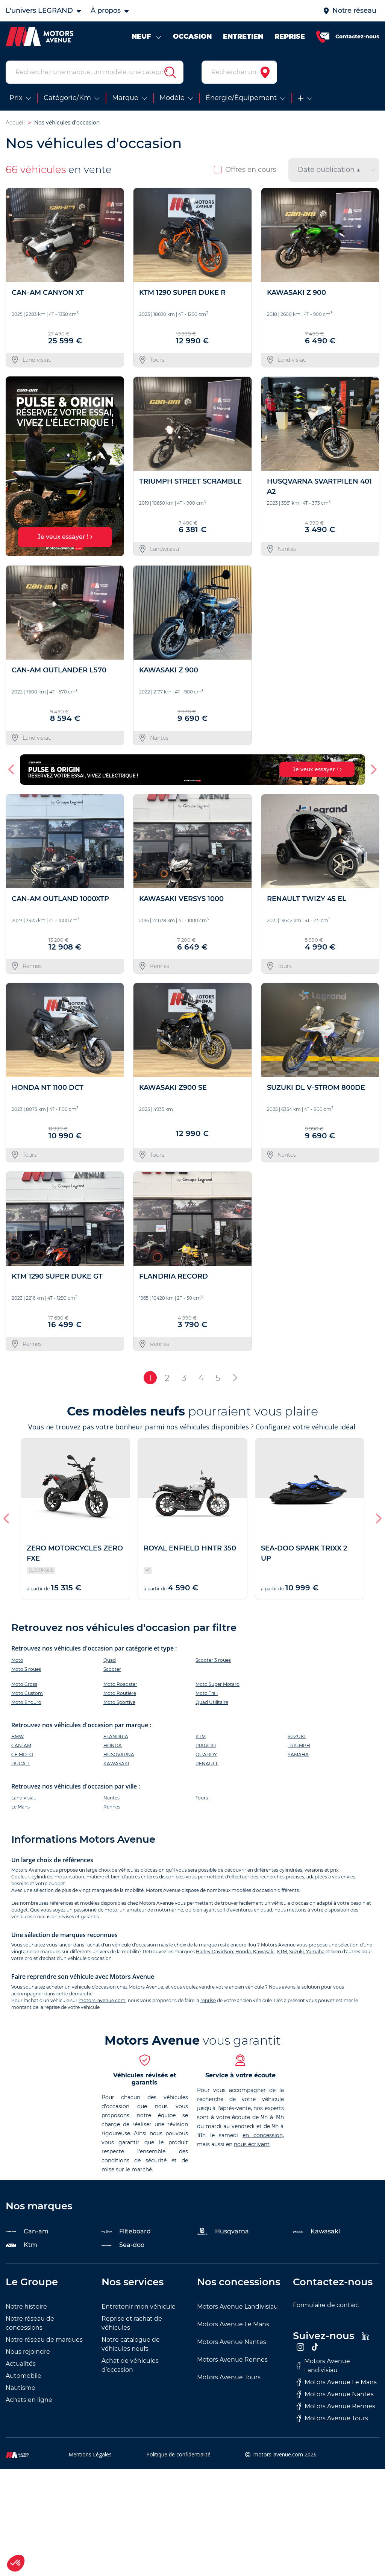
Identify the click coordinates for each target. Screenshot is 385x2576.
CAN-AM (21, 1745)
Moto (17, 1660)
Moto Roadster (120, 1684)
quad (266, 1910)
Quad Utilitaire (212, 1702)
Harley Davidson (214, 1951)
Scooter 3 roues (213, 1660)
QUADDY (206, 1754)
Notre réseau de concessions (30, 2323)
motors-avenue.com (102, 2000)
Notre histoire (26, 2306)
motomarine (168, 1910)
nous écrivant (252, 2144)
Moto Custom (27, 1693)
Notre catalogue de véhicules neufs (131, 2344)
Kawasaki (263, 1951)
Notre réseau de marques (44, 2339)
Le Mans (20, 1807)
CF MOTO (22, 1754)
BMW (17, 1736)
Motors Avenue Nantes (231, 2341)
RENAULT (207, 1763)
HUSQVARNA (118, 1754)
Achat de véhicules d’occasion (130, 2365)
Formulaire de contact (326, 2305)
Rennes (111, 1807)
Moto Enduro (26, 1702)
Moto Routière (119, 1693)
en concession (263, 2135)
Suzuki (296, 1951)
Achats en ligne (29, 2399)
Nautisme (20, 2387)
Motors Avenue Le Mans (233, 2324)
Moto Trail (207, 1693)
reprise (208, 2000)
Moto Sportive (119, 1702)
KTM (201, 1736)
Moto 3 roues (26, 1669)
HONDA (112, 1745)
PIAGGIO (206, 1745)
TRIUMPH (299, 1745)
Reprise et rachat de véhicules (132, 2323)
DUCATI (20, 1763)
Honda (243, 1951)
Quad (109, 1660)
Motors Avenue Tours (229, 2377)
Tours (202, 1798)
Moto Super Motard (217, 1684)
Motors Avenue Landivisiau (237, 2306)
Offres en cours (245, 169)
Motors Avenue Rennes (232, 2359)
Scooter (112, 1669)
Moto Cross (24, 1684)
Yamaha (315, 1951)
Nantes (111, 1798)
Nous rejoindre (28, 2351)
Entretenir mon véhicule (139, 2306)
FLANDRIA (115, 1736)
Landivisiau (23, 1798)
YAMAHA (298, 1754)
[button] (12, 769)
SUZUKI (297, 1736)
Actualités (21, 2363)
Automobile (23, 2375)
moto (111, 1910)
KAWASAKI (116, 1763)
